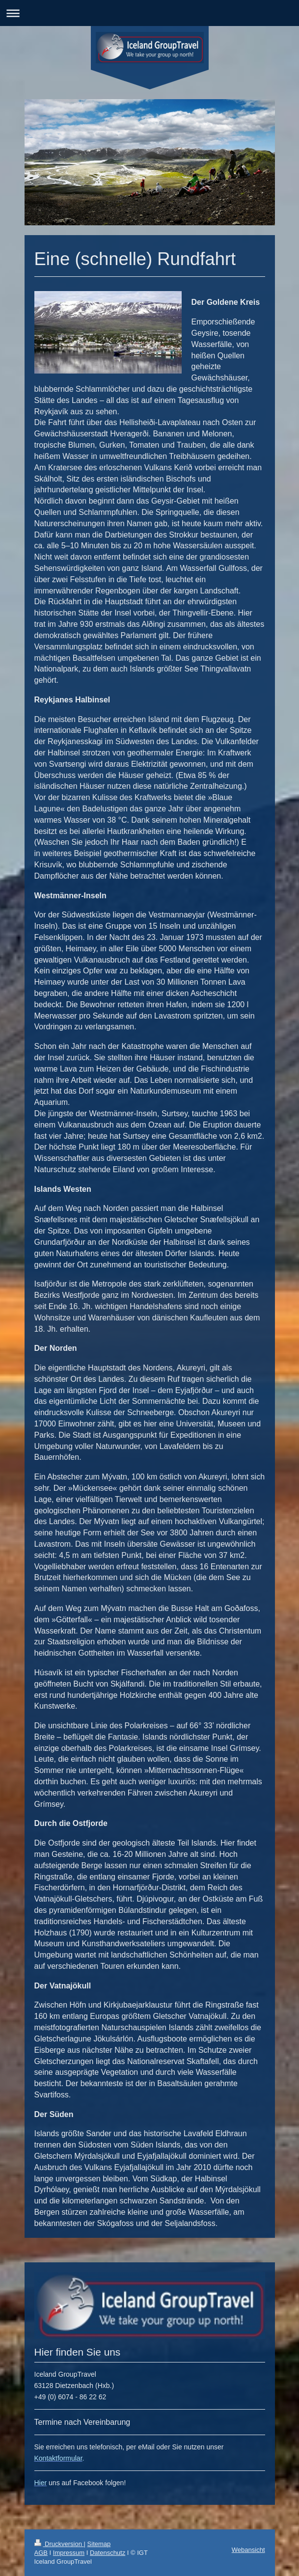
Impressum (68, 2552)
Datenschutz (107, 2552)
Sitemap (99, 2544)
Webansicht (248, 2549)
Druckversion (59, 2544)
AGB (41, 2552)
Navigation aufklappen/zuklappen (149, 13)
